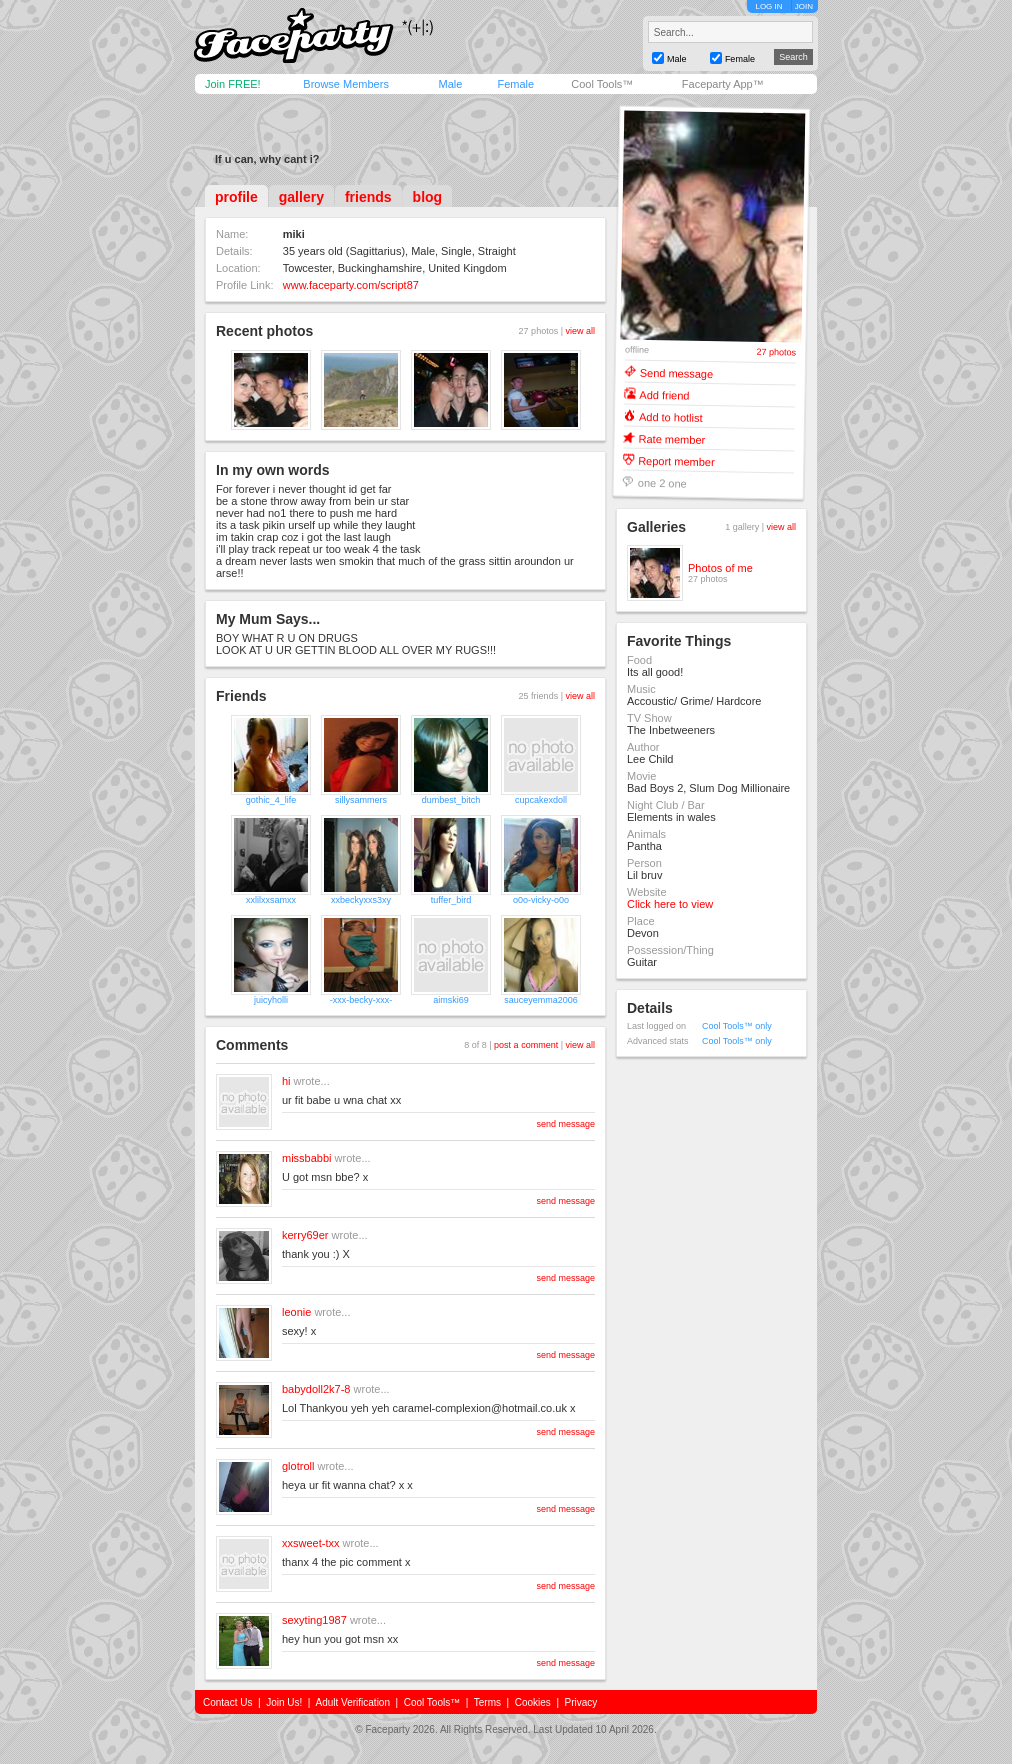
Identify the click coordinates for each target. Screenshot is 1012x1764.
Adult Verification (352, 1702)
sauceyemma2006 (541, 1000)
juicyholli (271, 1000)
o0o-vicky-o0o (541, 900)
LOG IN (768, 6)
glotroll (298, 1466)
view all (580, 331)
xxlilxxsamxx (271, 900)
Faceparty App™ (723, 84)
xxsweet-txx (310, 1543)
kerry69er (305, 1235)
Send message (677, 372)
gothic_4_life (271, 800)
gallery (301, 197)
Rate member (672, 438)
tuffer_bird (451, 900)
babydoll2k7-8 (316, 1389)
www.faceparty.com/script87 (351, 285)
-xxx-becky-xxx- (361, 1000)
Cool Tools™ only (737, 1026)
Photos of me (720, 568)
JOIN (804, 6)
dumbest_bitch (451, 800)
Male (450, 84)
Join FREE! (233, 84)
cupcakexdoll (541, 800)
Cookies (533, 1702)
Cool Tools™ (602, 84)
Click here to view (670, 904)
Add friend (664, 394)
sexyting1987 (314, 1620)
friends (368, 197)
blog (428, 197)
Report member (676, 460)
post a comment (526, 1045)
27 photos (777, 352)
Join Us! (284, 1702)
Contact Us (227, 1702)
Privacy (581, 1702)
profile (236, 197)
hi (286, 1081)
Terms (487, 1702)
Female (515, 84)
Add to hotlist (671, 416)
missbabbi (307, 1158)
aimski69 (451, 1000)
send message (565, 1124)
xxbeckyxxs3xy (361, 900)
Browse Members (346, 84)
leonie (296, 1312)
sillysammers (361, 800)
